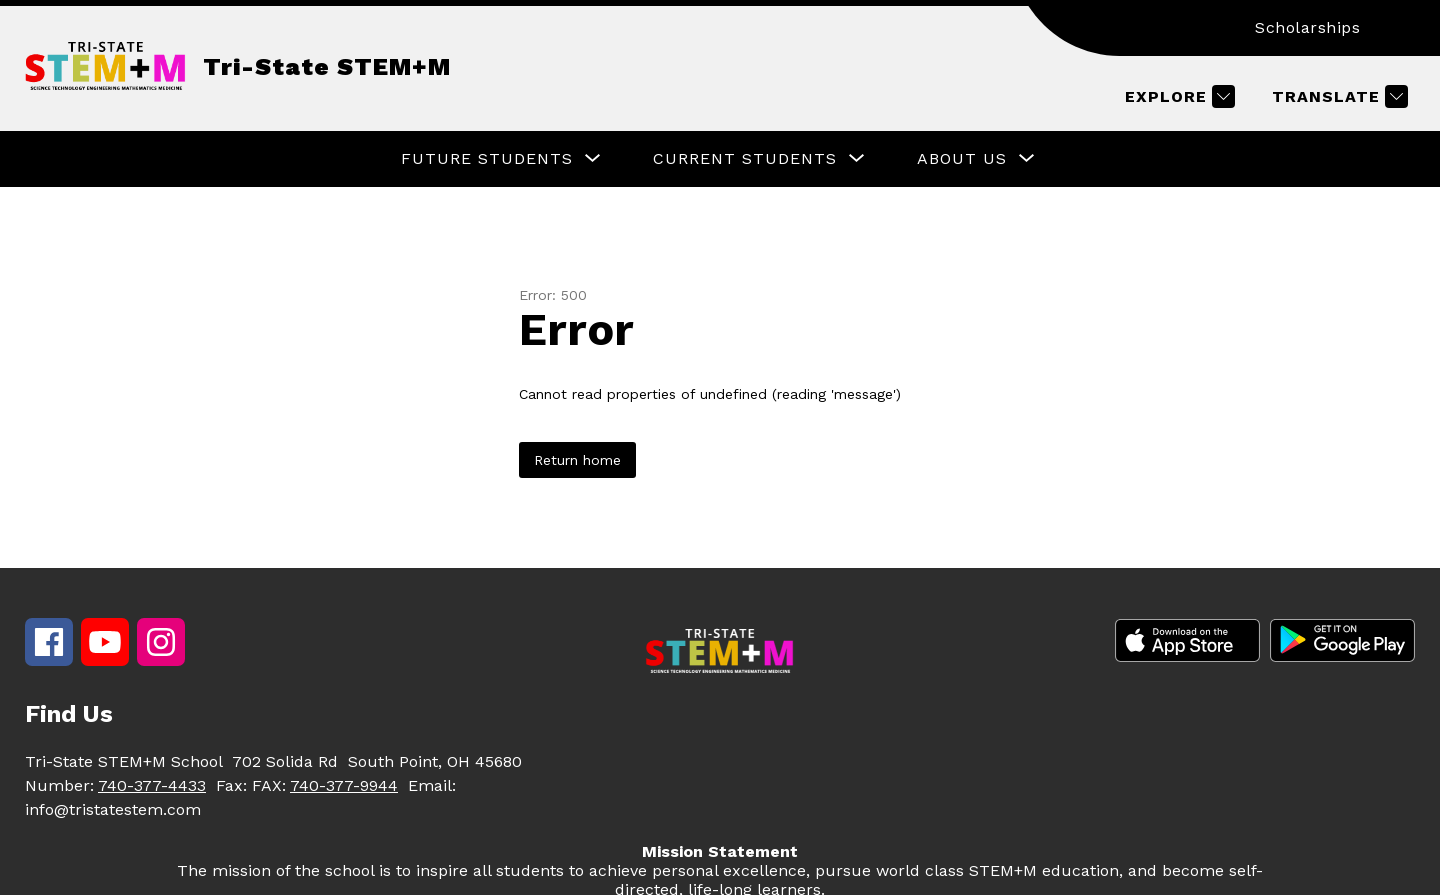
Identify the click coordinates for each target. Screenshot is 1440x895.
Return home (577, 460)
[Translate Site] (1337, 96)
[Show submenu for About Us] (962, 159)
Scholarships (1307, 27)
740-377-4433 (152, 785)
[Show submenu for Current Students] (745, 159)
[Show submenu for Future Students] (487, 159)
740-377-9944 (344, 785)
